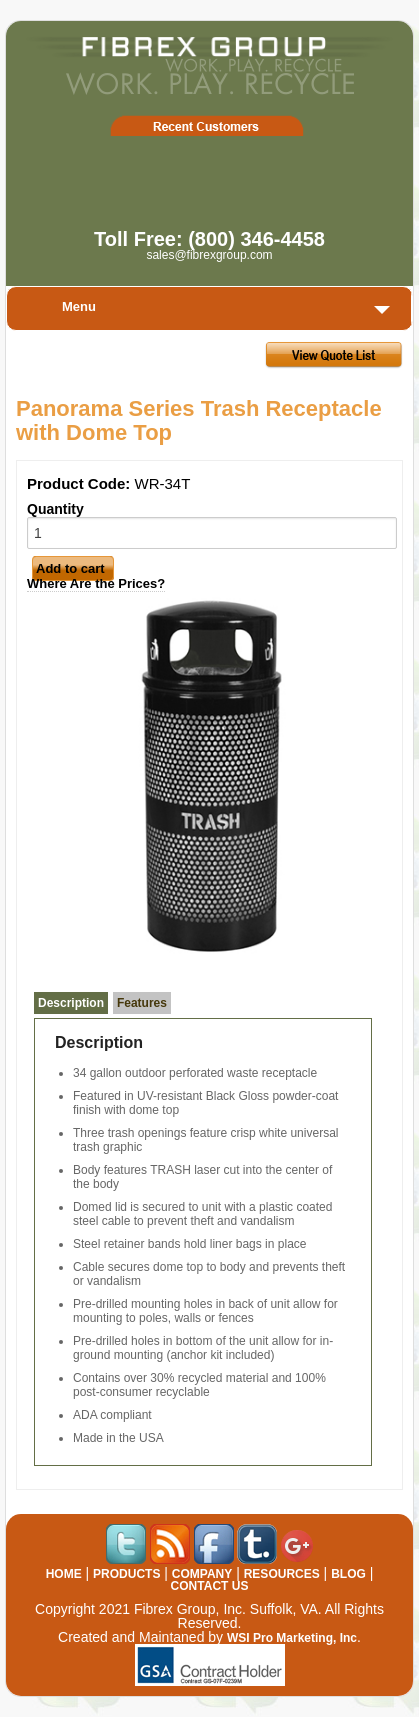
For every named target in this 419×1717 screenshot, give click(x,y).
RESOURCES (282, 1574)
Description (71, 1003)
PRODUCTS (126, 1574)
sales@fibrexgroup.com (209, 255)
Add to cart (70, 568)
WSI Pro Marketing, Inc (292, 1638)
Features (142, 1003)
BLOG (348, 1574)
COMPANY (202, 1574)
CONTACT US (210, 1586)
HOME (64, 1574)
